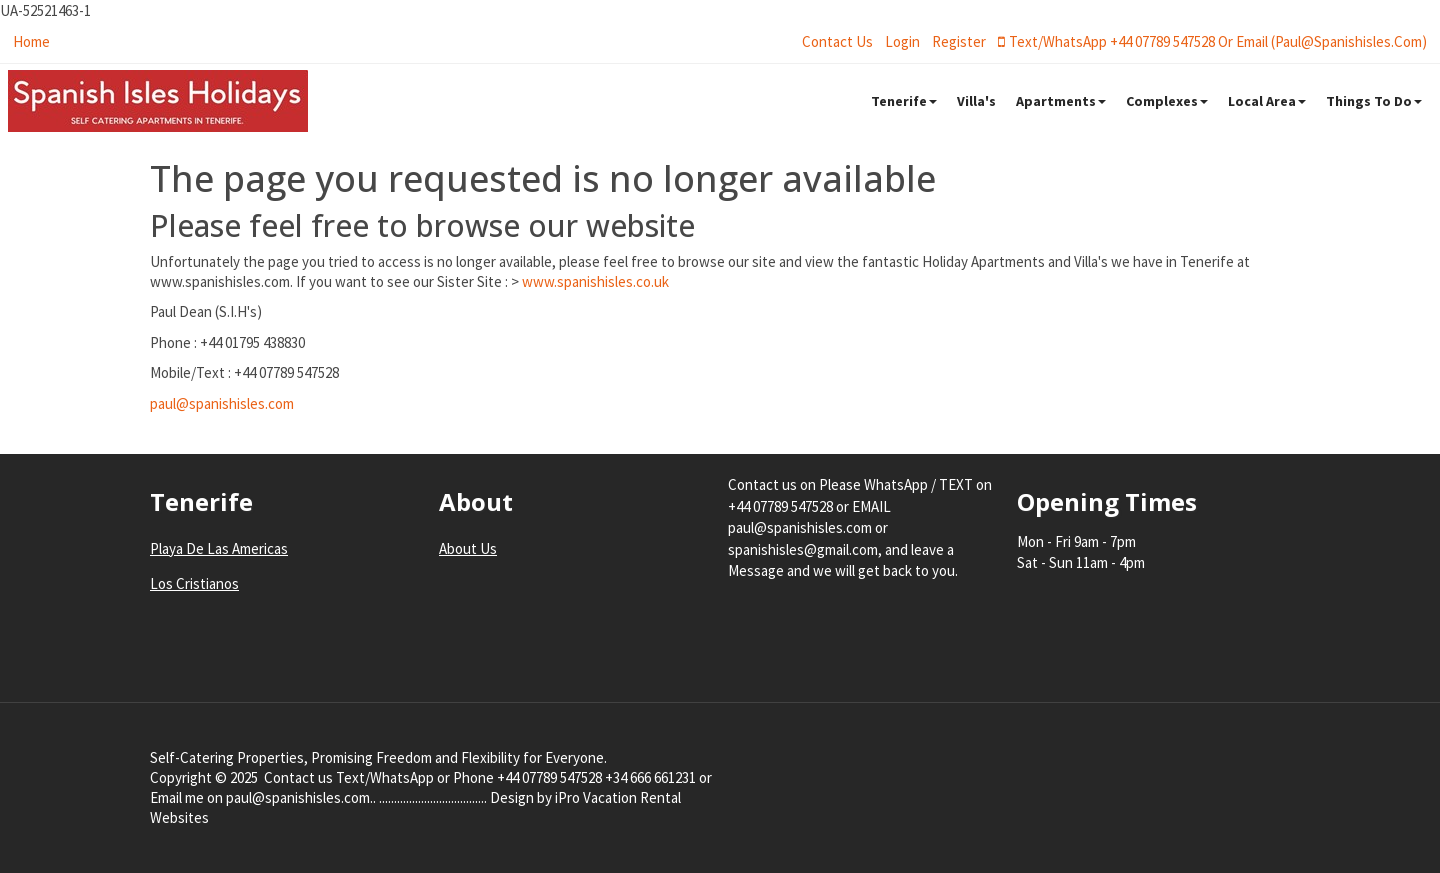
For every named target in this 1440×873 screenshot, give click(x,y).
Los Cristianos (194, 583)
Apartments (1061, 101)
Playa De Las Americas (219, 548)
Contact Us (837, 41)
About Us (468, 548)
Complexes (1167, 101)
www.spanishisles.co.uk (595, 281)
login (902, 41)
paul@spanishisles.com (222, 403)
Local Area (1267, 101)
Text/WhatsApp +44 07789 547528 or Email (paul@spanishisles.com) (1212, 41)
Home (31, 41)
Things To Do (1374, 101)
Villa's (976, 101)
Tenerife (904, 101)
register (959, 41)
